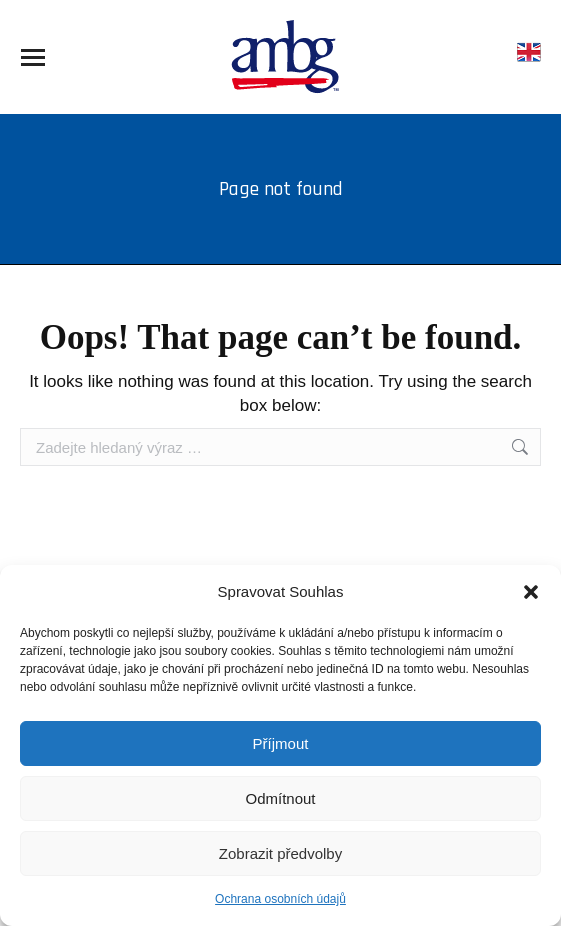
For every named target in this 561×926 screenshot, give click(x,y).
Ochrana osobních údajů (280, 899)
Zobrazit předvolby (280, 853)
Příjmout (281, 743)
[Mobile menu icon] (33, 57)
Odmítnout (280, 798)
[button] (531, 592)
